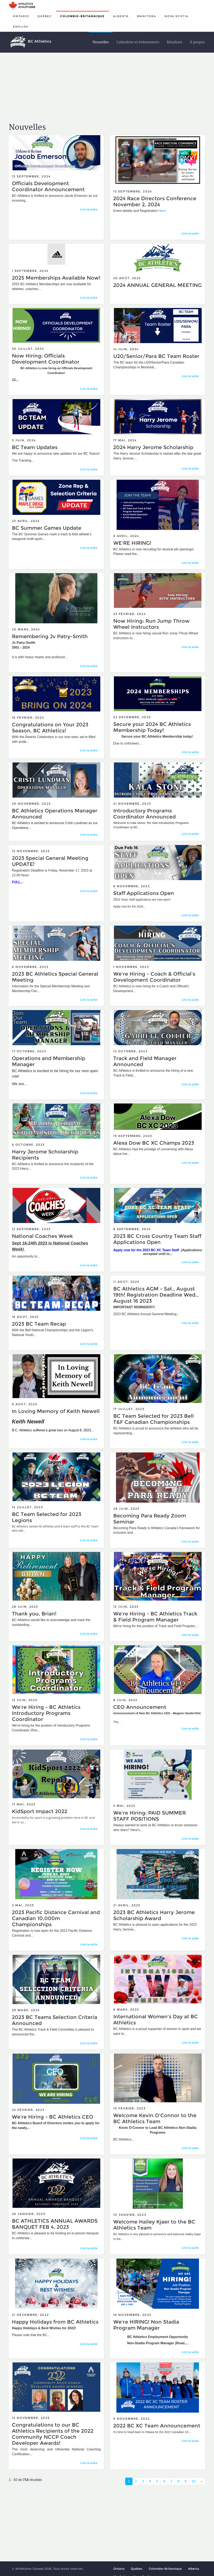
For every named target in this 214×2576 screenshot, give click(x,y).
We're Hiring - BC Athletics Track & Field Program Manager (155, 1616)
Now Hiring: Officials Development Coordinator (45, 358)
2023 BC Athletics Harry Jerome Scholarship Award (154, 1915)
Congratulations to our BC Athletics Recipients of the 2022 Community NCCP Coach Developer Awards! (52, 2433)
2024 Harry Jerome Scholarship (153, 447)
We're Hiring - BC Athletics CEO (52, 2116)
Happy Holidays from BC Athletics (55, 2321)
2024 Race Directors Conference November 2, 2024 (154, 201)
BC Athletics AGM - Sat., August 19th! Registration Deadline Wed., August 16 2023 (155, 1294)
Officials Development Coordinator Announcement (48, 186)
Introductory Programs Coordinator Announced (144, 813)
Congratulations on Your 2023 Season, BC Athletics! (50, 727)
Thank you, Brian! (34, 1613)
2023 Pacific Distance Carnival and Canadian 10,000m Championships (56, 1918)
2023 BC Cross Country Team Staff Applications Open (157, 1239)
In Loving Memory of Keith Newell (56, 1411)
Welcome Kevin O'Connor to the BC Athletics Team (154, 2118)
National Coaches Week (42, 1236)
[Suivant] (201, 2481)
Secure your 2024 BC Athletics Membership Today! (152, 727)
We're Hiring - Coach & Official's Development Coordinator (154, 976)
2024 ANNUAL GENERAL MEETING (157, 285)
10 (193, 2480)
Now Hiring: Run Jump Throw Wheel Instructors (151, 623)
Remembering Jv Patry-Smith (50, 636)
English (20, 26)
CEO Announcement (139, 1707)
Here (162, 210)
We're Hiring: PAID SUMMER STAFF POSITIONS (149, 1815)
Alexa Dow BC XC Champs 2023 (153, 1142)
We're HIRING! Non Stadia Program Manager (146, 2324)
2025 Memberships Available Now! (56, 277)
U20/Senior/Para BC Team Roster (156, 356)
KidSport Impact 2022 (39, 1811)
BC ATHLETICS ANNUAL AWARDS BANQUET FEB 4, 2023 (55, 2223)
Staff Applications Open (143, 893)
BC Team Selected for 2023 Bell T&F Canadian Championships (153, 1419)
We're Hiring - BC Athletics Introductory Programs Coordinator (46, 1713)
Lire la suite (90, 209)
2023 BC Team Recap (39, 1323)
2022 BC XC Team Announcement (156, 2425)
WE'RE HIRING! (132, 542)
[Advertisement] (107, 83)
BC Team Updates (34, 447)
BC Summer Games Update (46, 527)
